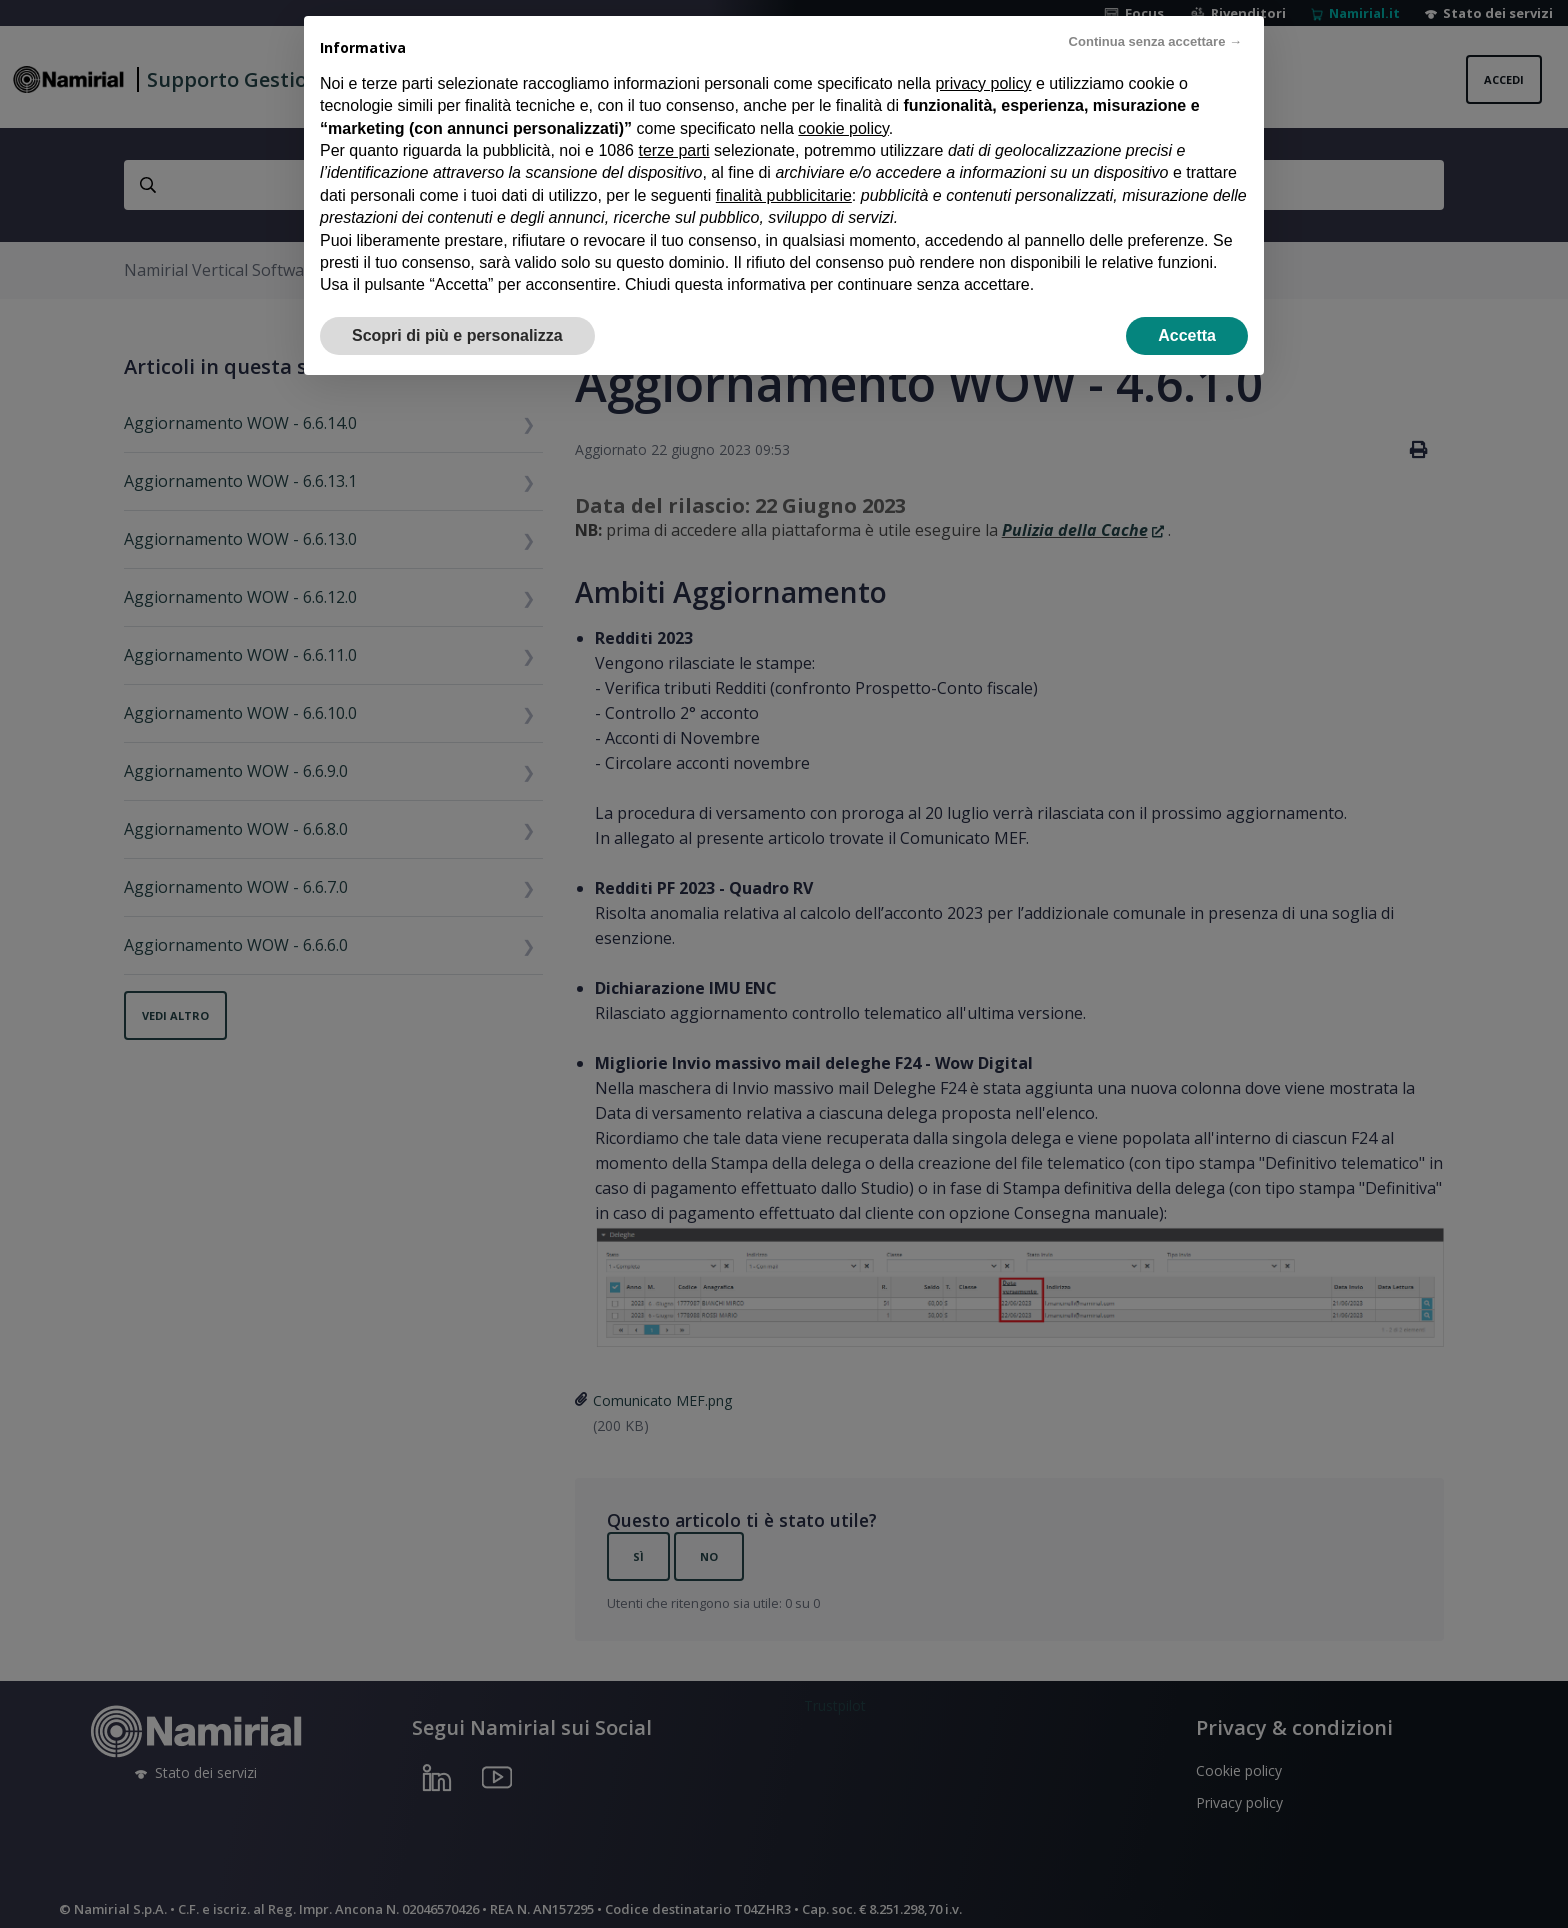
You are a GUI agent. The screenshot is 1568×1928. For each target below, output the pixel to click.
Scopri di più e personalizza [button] (457, 335)
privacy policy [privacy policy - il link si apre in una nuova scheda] (983, 83)
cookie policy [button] (843, 128)
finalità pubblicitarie (784, 195)
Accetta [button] (1187, 335)
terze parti (673, 150)
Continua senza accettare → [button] (1155, 41)
